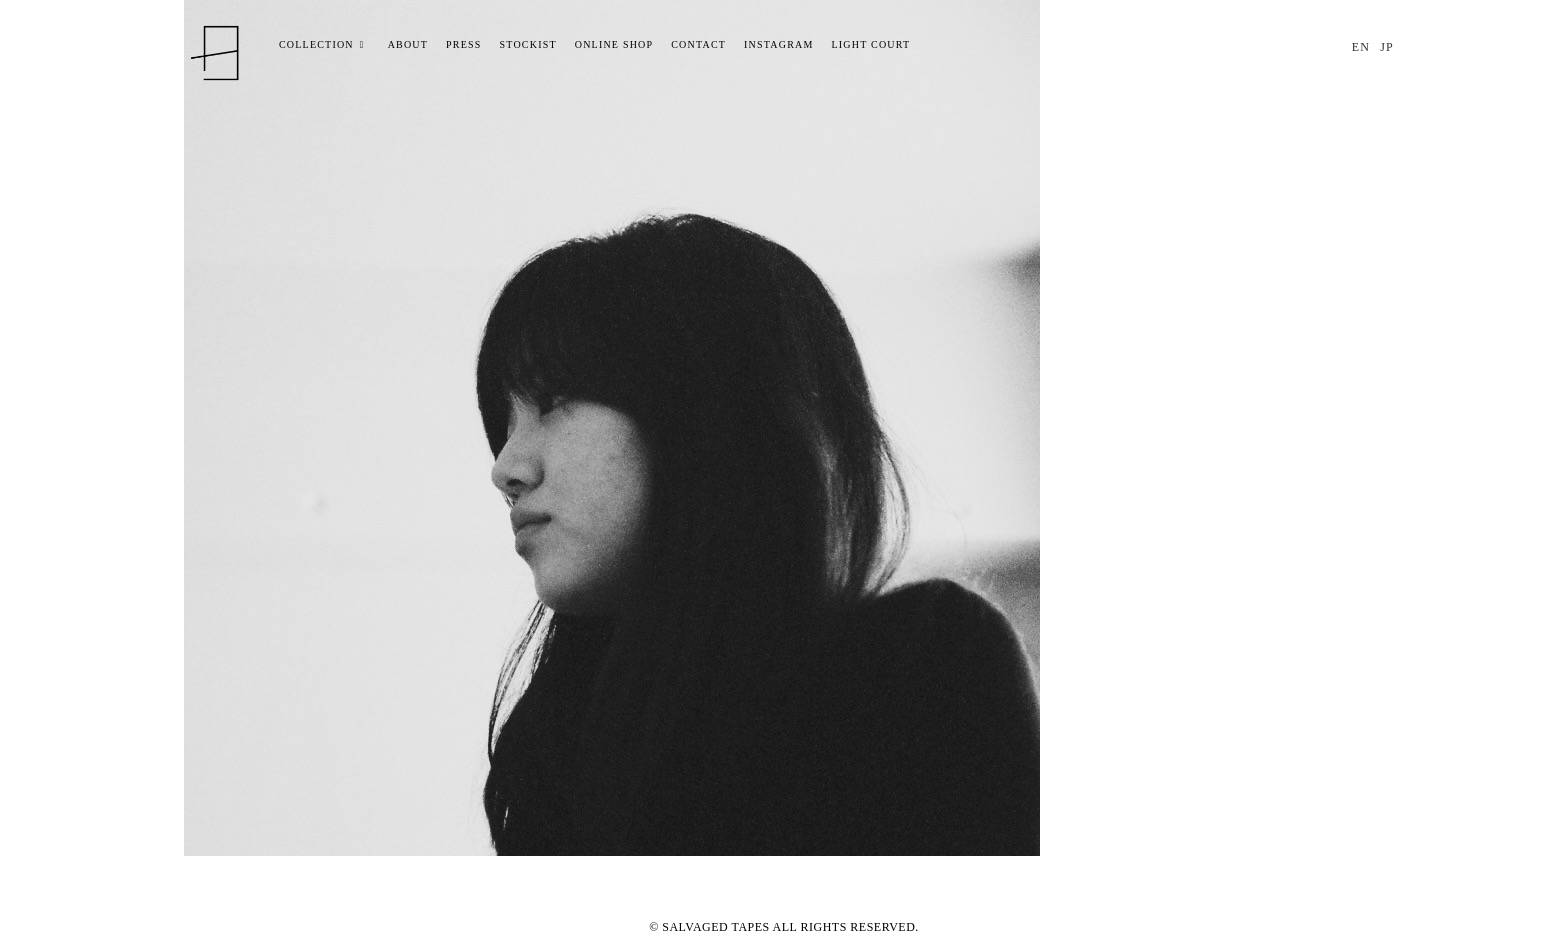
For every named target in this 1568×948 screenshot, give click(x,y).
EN (1361, 47)
